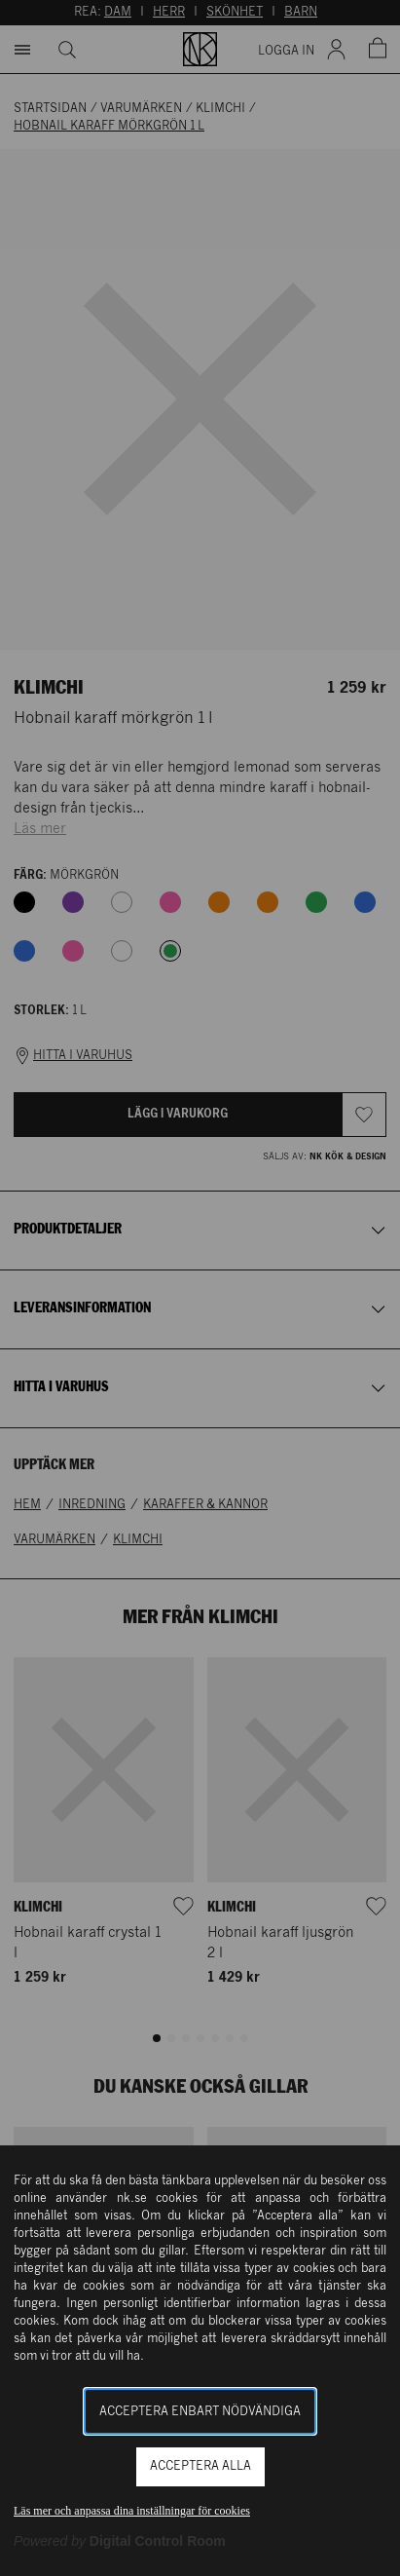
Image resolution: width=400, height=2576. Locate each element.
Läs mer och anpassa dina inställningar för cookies (132, 2511)
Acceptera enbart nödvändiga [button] (200, 2411)
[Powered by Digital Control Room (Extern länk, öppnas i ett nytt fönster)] (120, 2541)
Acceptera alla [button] (200, 2466)
